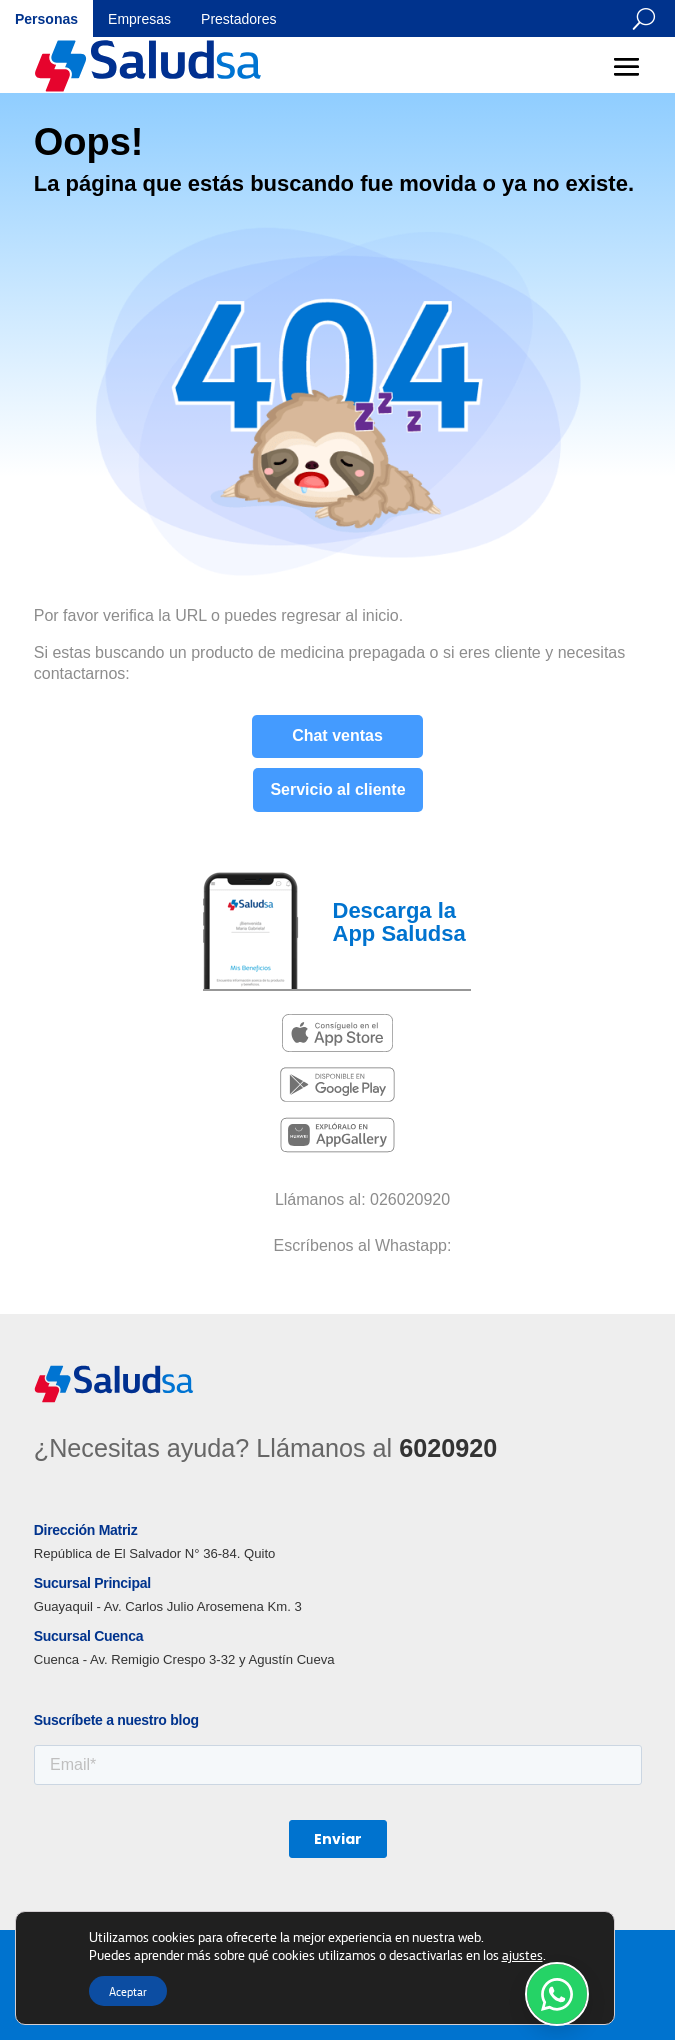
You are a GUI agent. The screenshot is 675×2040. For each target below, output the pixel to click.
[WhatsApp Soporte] (557, 1994)
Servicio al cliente (337, 789)
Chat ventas (337, 735)
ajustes (522, 1954)
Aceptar (128, 1991)
